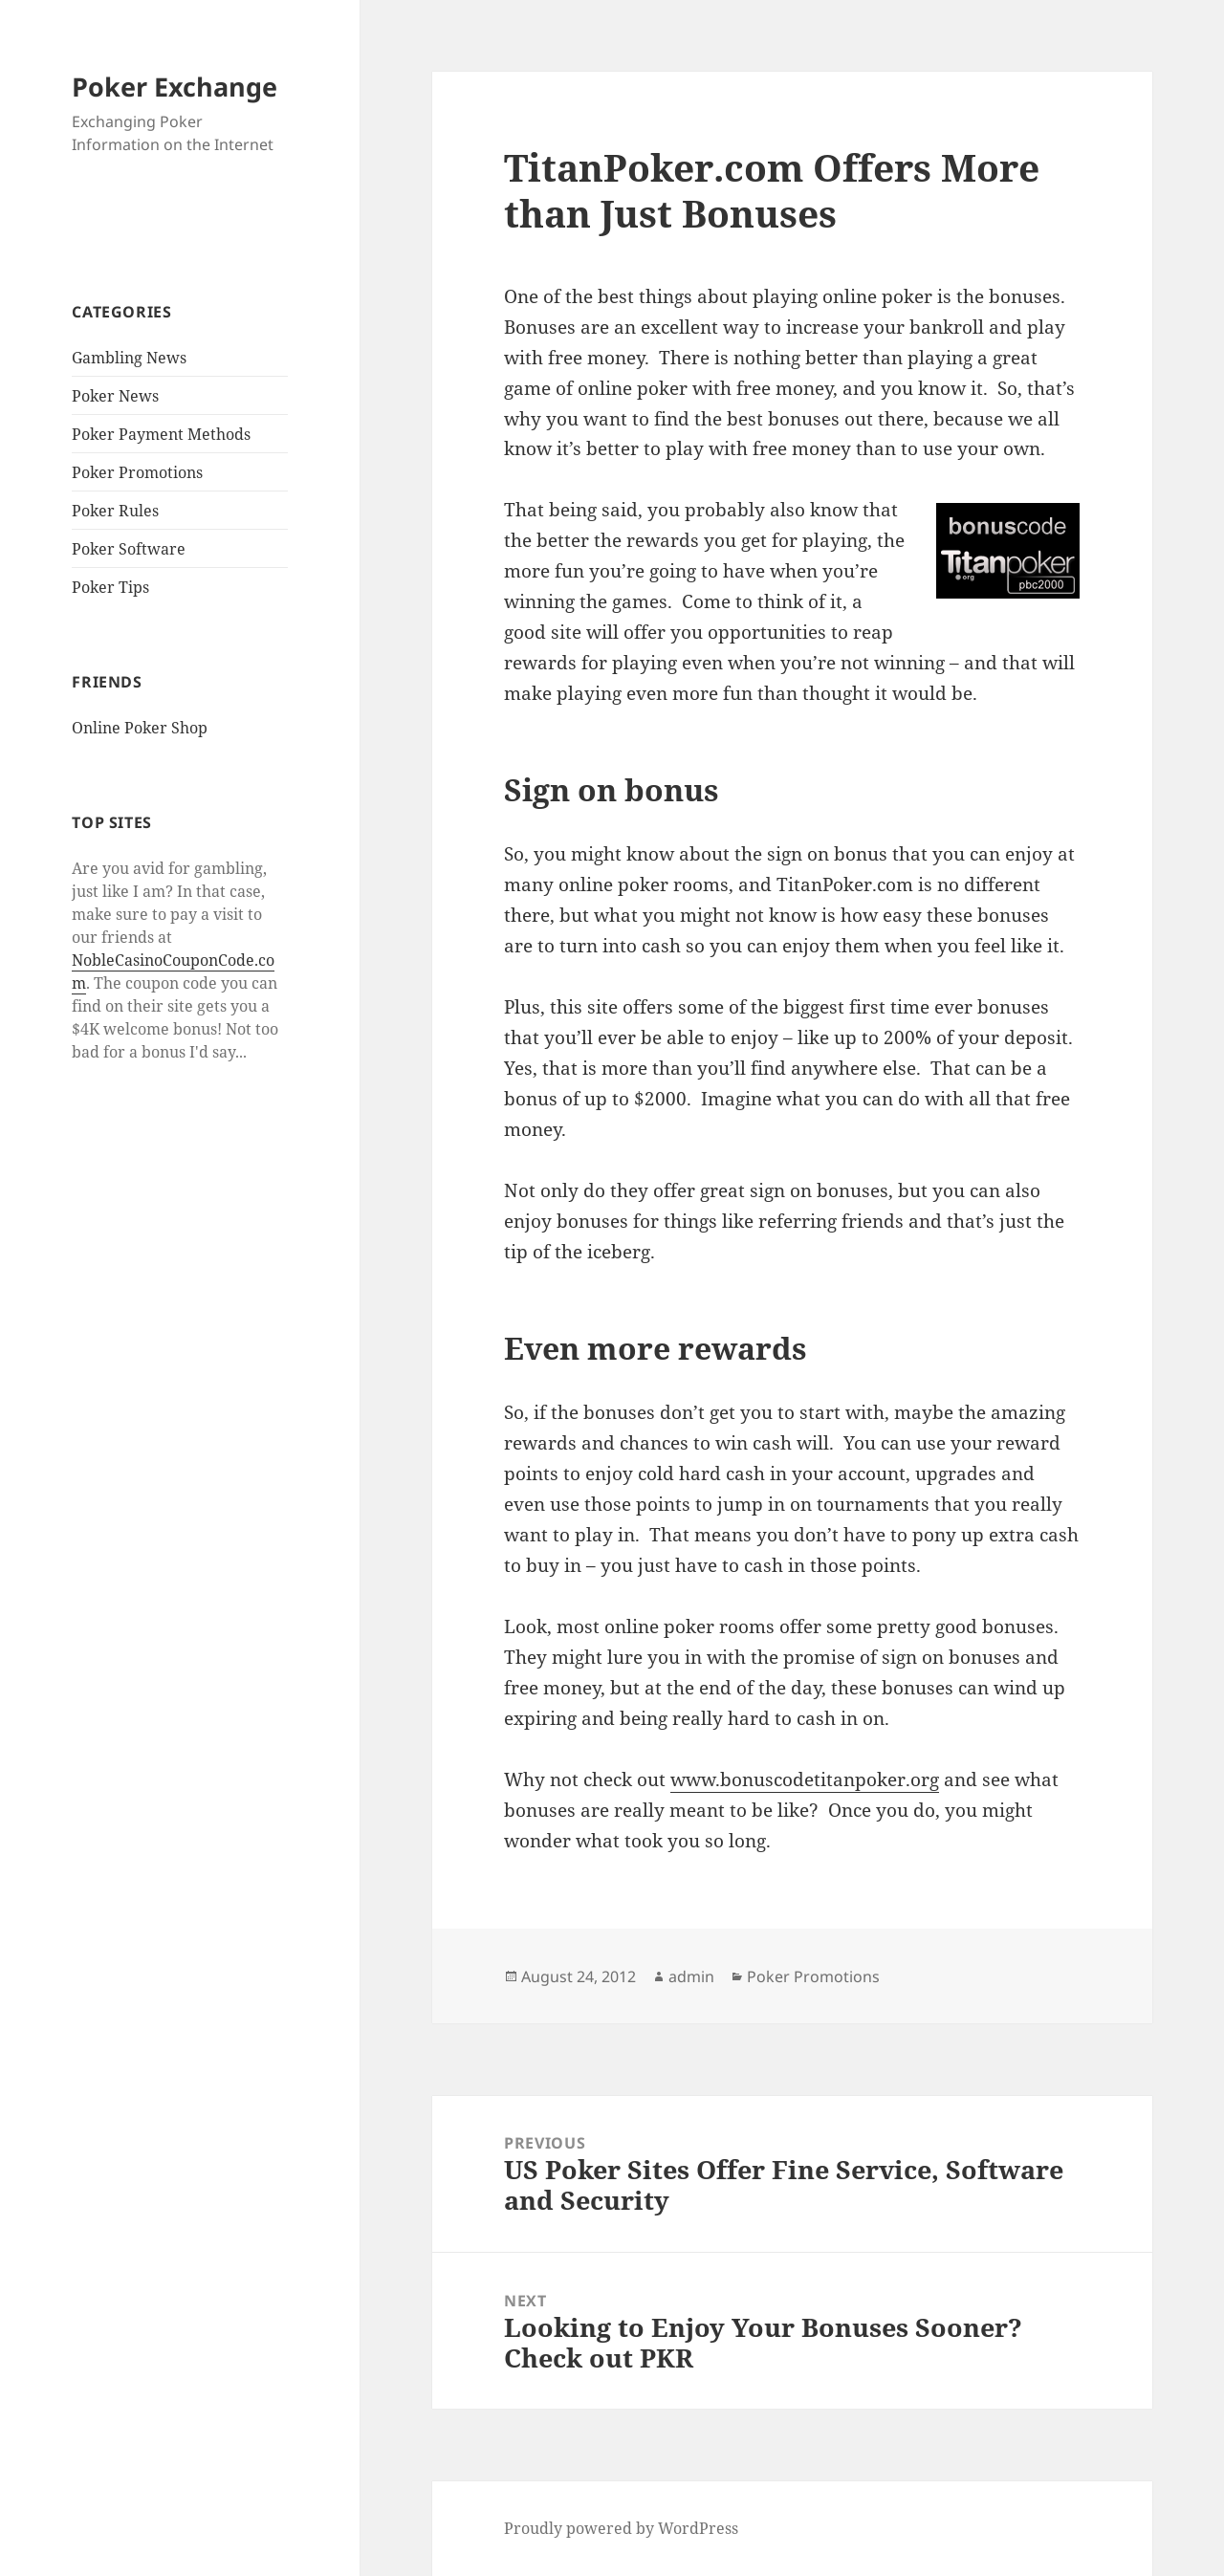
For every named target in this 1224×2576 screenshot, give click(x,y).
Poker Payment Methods (161, 434)
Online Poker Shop (140, 727)
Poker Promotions (137, 472)
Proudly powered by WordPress (621, 2528)
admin (691, 1976)
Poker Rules (115, 510)
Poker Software (129, 548)
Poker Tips (110, 587)
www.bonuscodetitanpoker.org (804, 1779)
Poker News (115, 395)
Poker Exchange (174, 86)
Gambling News (129, 357)
